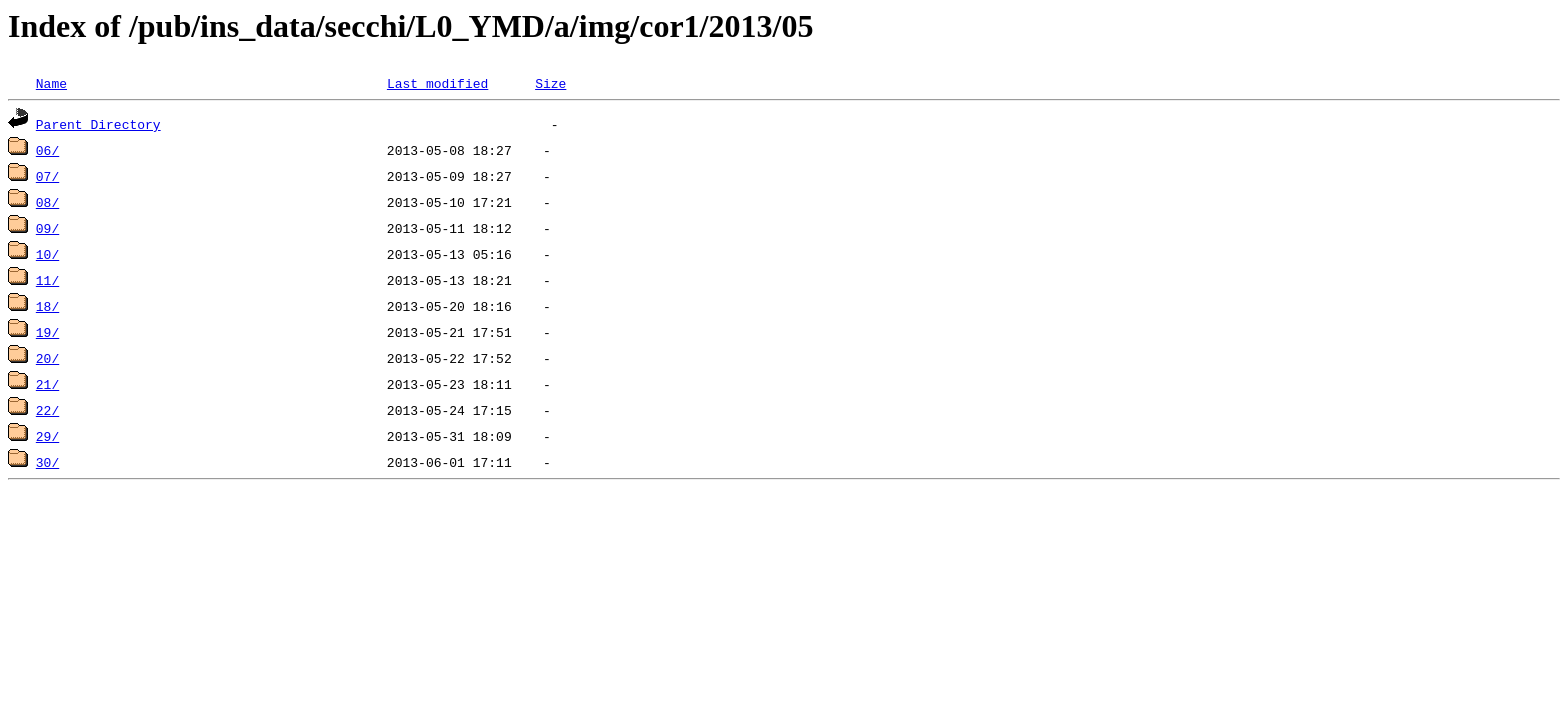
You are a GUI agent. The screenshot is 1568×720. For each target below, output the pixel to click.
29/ (47, 436)
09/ (47, 228)
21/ (47, 384)
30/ (47, 462)
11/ (47, 280)
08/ (47, 202)
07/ (47, 176)
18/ (47, 306)
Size (550, 83)
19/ (47, 332)
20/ (47, 358)
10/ (47, 254)
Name (51, 83)
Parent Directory (98, 124)
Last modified (437, 83)
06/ (47, 150)
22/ (47, 410)
